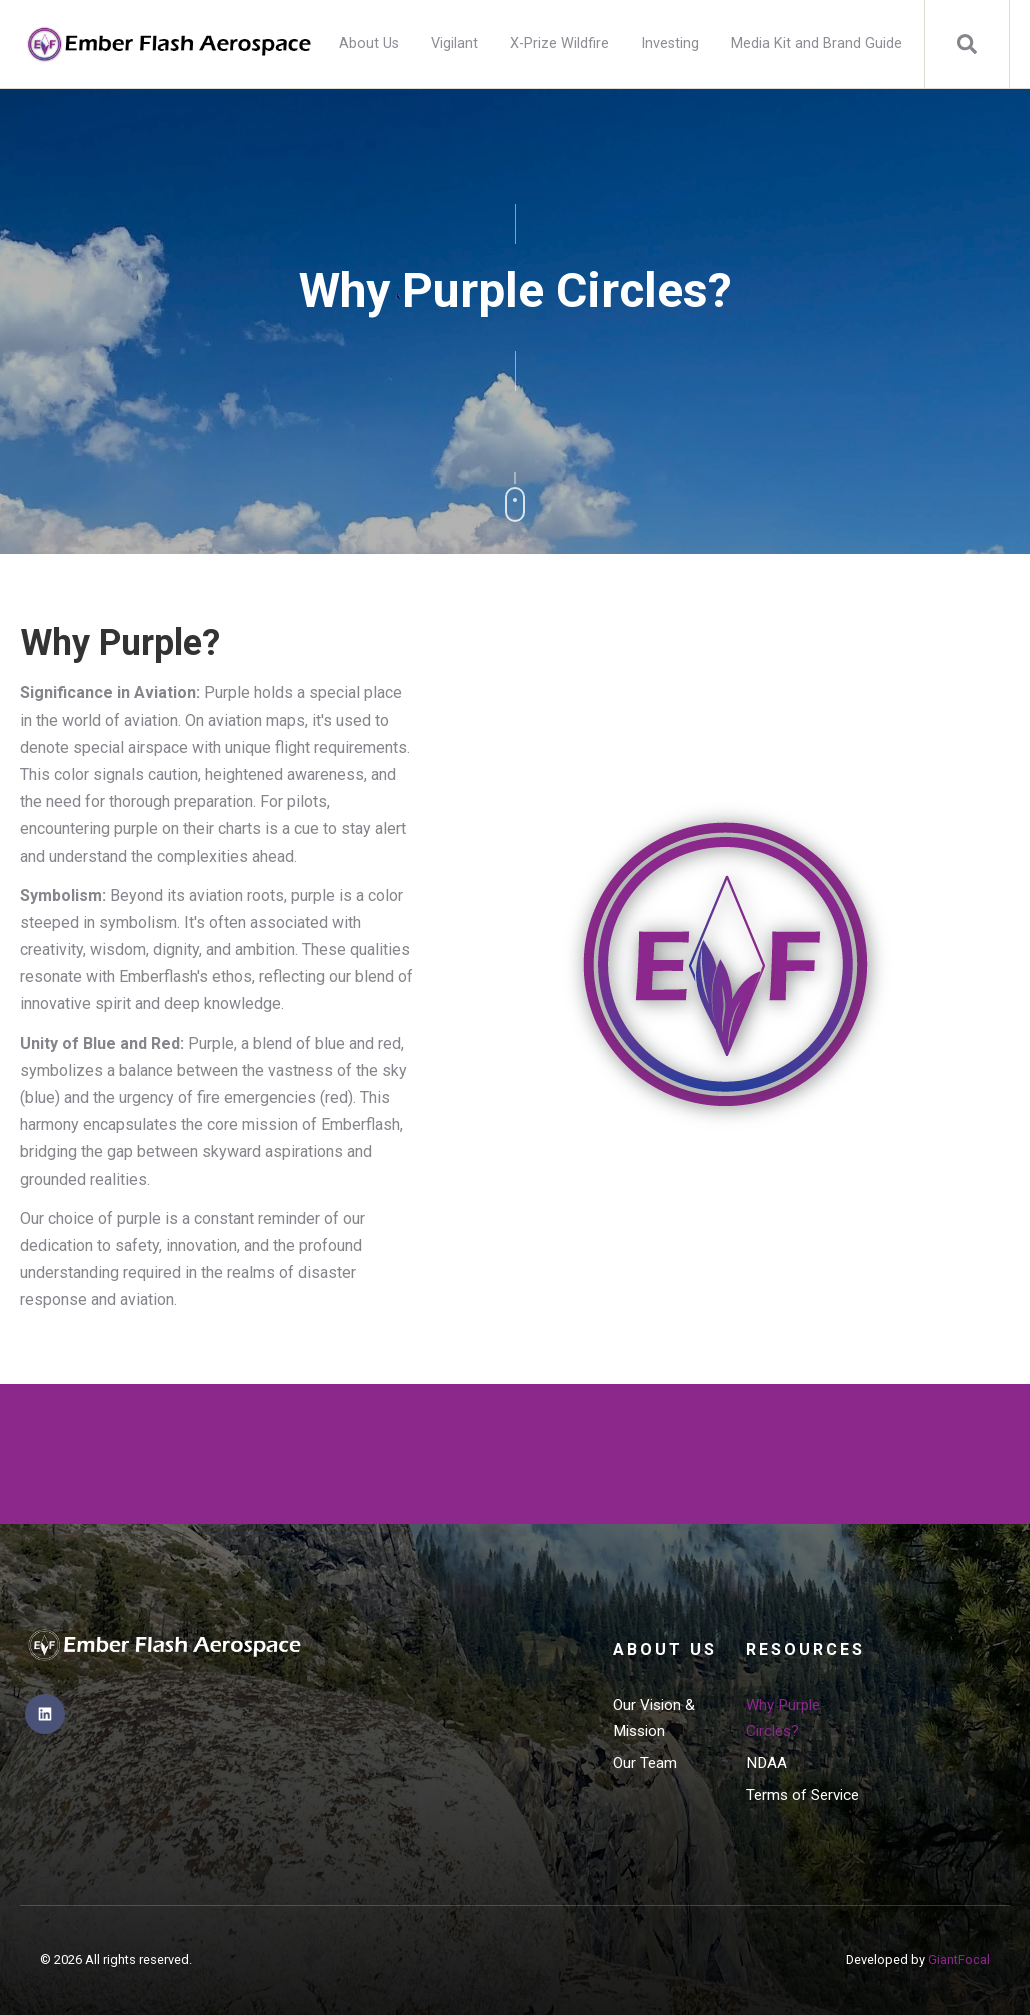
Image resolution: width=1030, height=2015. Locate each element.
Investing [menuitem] (670, 43)
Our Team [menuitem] (645, 1763)
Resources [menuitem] (804, 1649)
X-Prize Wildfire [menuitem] (559, 43)
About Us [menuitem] (369, 43)
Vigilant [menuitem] (454, 43)
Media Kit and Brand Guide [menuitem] (816, 43)
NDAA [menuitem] (766, 1763)
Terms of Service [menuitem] (802, 1795)
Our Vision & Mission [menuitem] (654, 1718)
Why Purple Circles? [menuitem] (783, 1718)
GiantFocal (959, 1959)
